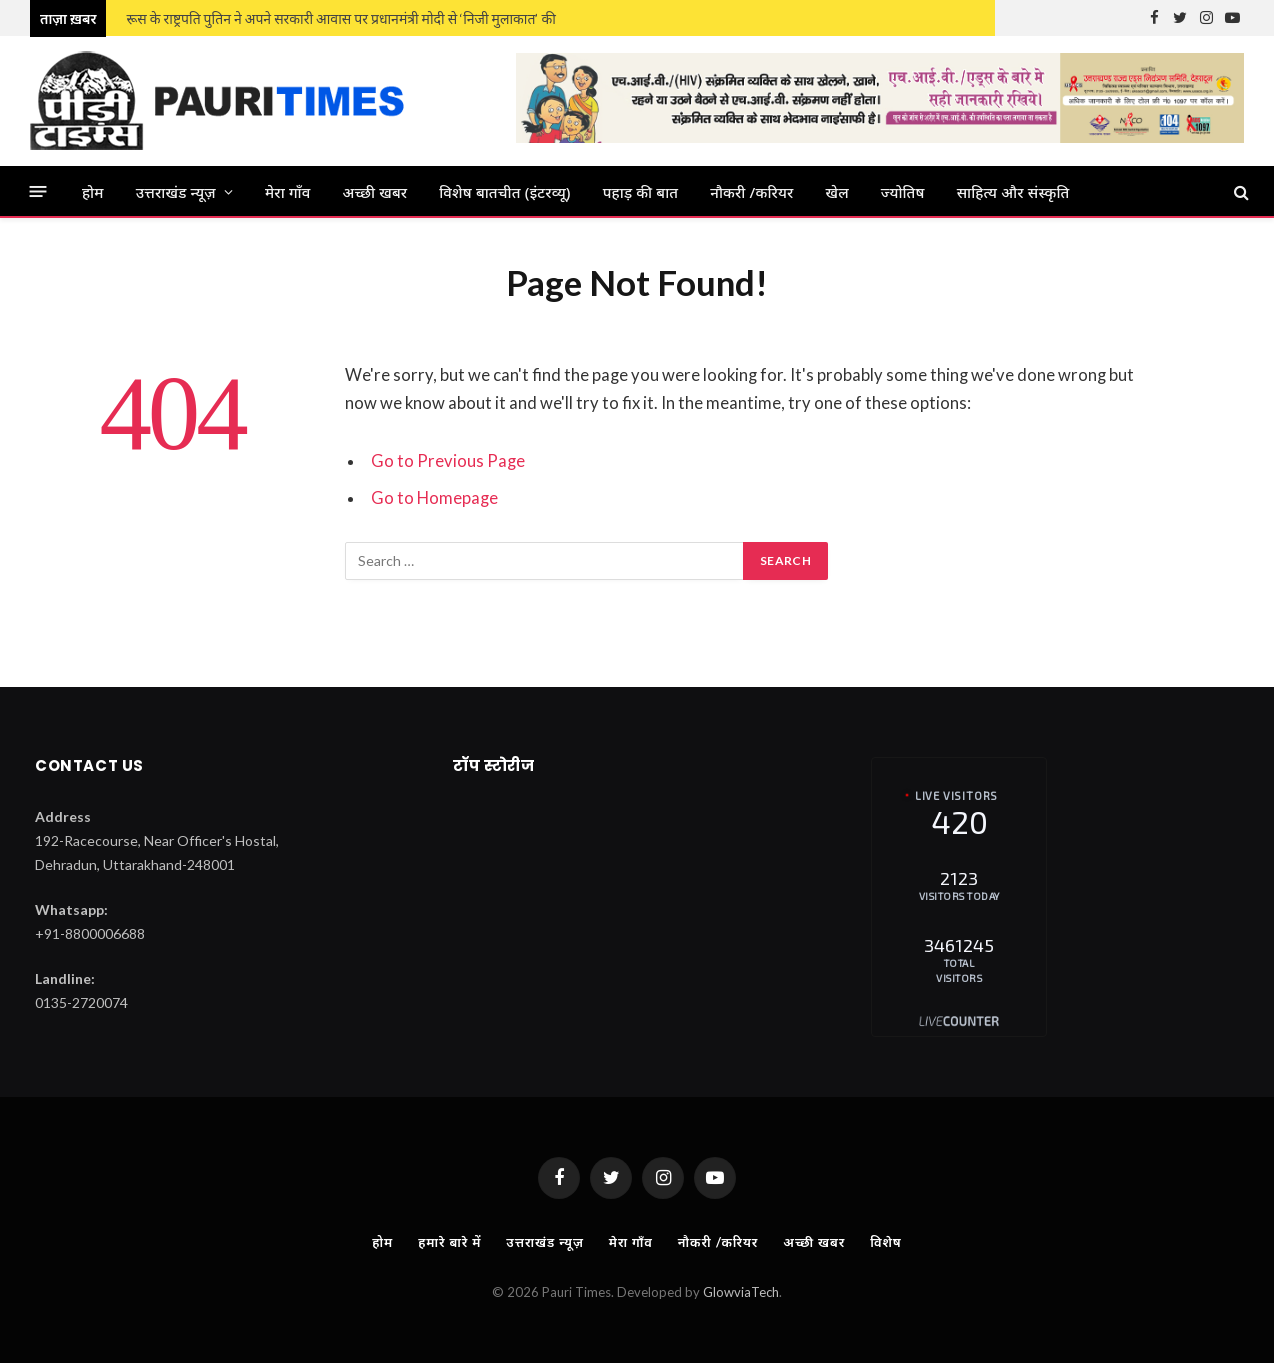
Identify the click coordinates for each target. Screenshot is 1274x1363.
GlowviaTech (741, 1292)
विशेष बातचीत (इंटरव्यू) (504, 192)
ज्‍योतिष (903, 192)
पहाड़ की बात (641, 192)
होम (93, 192)
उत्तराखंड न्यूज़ (176, 192)
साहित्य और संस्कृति (1013, 192)
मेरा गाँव (288, 192)
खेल (837, 192)
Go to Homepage (434, 498)
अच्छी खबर (375, 192)
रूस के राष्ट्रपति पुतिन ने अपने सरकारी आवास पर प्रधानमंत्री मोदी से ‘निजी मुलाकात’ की (340, 18)
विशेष (885, 1242)
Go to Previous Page (448, 461)
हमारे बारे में (449, 1242)
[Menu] (38, 191)
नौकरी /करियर (751, 192)
